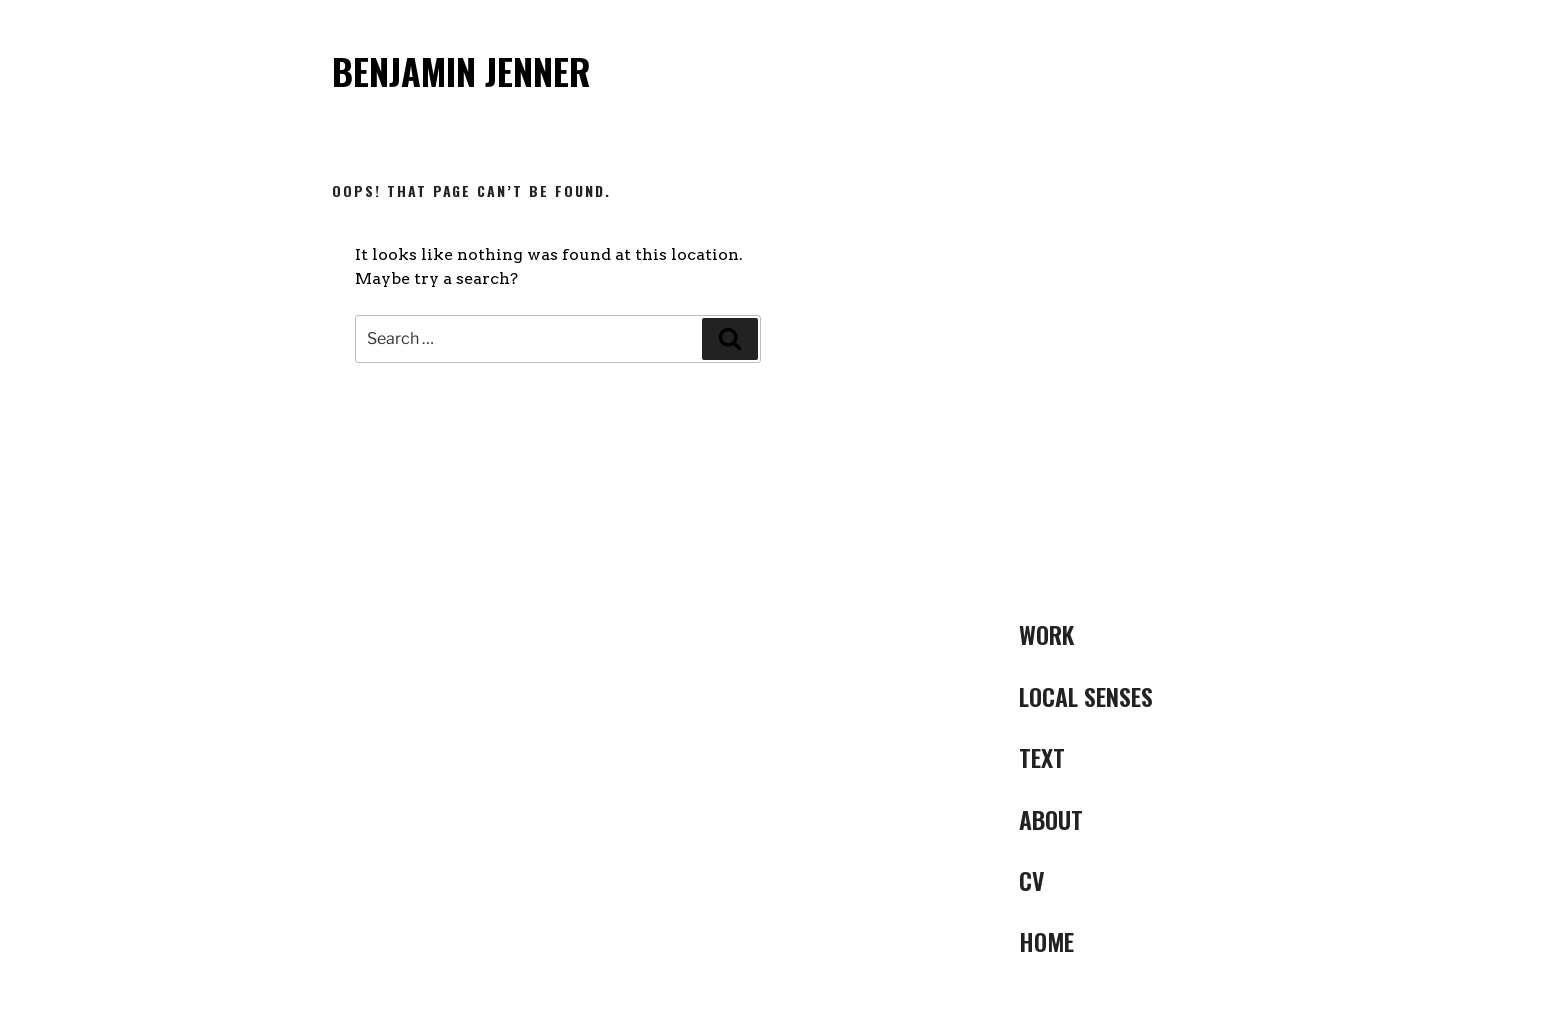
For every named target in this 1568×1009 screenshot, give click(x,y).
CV (1032, 880)
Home (1046, 941)
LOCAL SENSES (1086, 696)
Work (1046, 634)
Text (1042, 757)
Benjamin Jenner (461, 70)
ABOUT (1051, 819)
